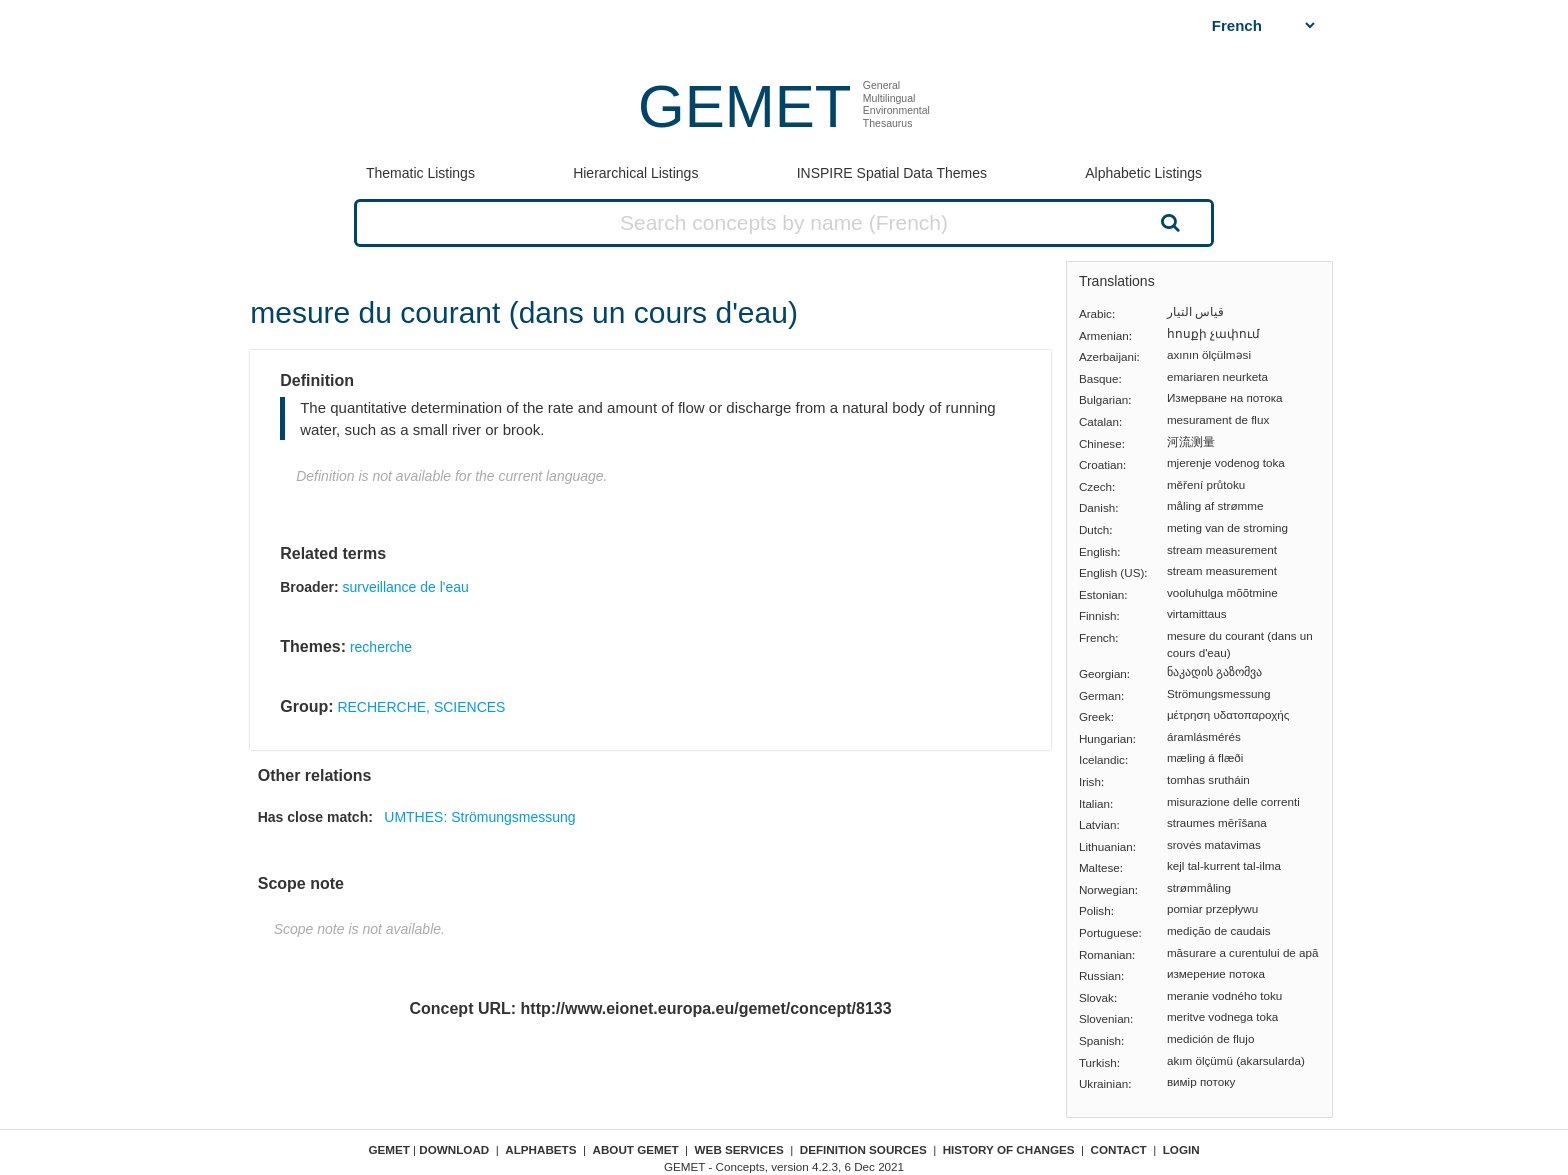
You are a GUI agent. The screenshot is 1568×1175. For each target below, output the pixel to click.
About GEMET (636, 1149)
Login (1181, 1149)
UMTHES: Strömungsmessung (479, 817)
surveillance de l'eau (405, 587)
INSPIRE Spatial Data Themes (892, 173)
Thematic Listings (420, 173)
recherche (381, 647)
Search (1168, 222)
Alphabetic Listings (1143, 173)
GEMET (744, 106)
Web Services (739, 1149)
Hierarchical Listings (635, 173)
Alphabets (540, 1149)
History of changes (1009, 1149)
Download (454, 1149)
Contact (1119, 1149)
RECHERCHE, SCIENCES (421, 707)
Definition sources (863, 1149)
